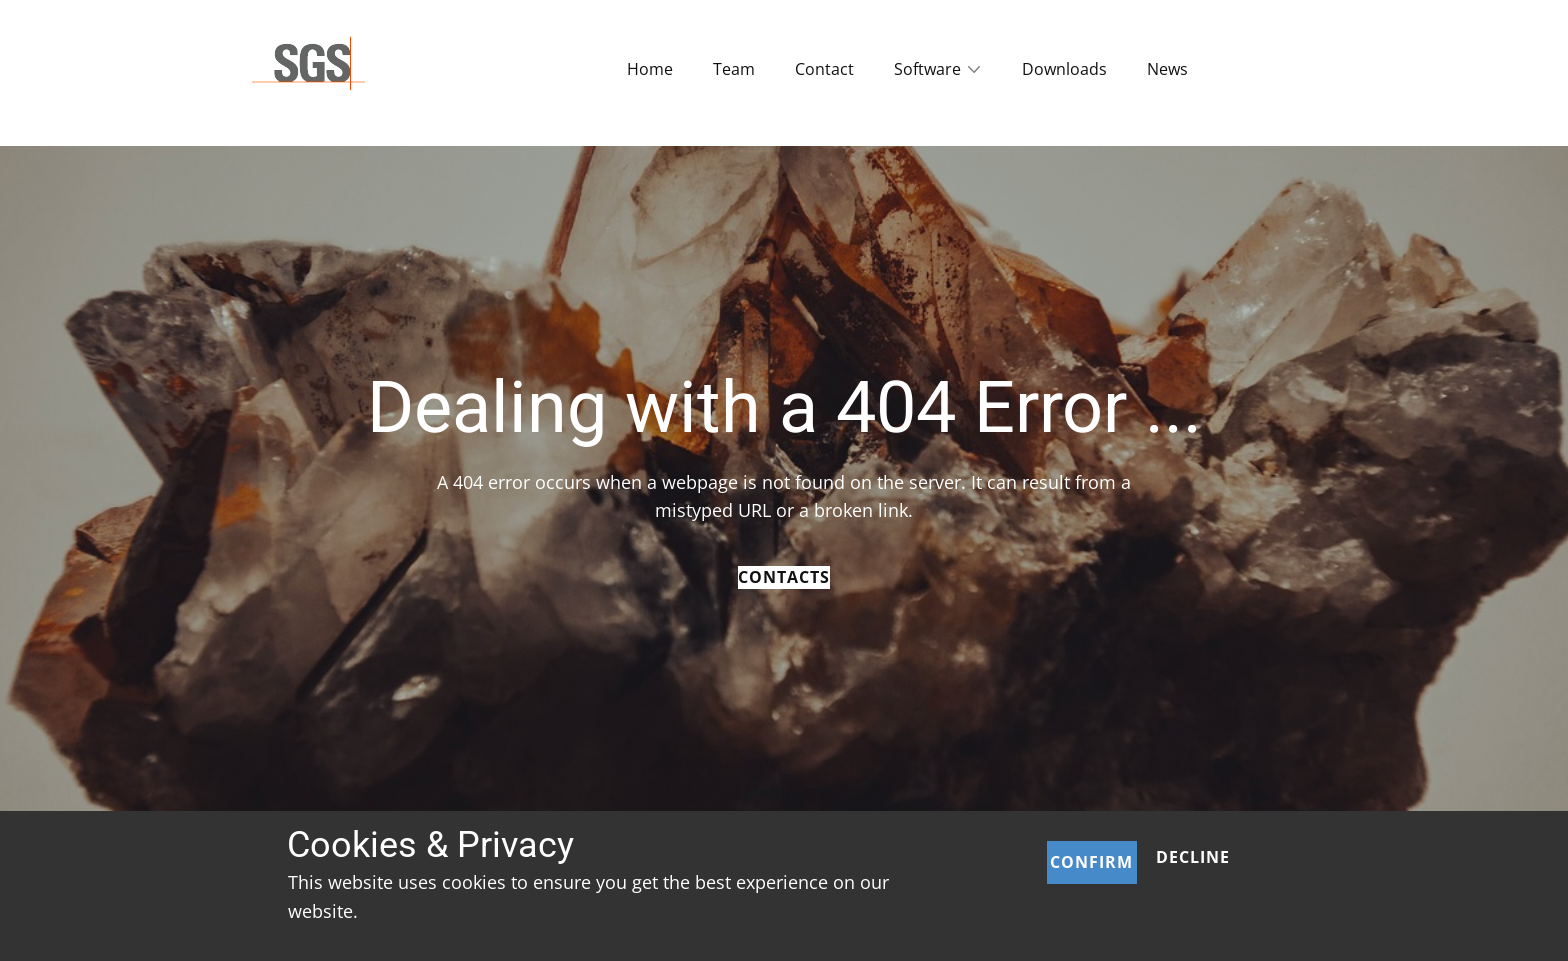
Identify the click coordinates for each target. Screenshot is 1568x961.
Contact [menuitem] (824, 69)
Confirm (1091, 862)
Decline (1193, 857)
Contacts (784, 577)
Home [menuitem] (650, 69)
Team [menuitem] (734, 69)
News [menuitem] (1167, 69)
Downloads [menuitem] (1064, 69)
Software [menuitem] (927, 69)
